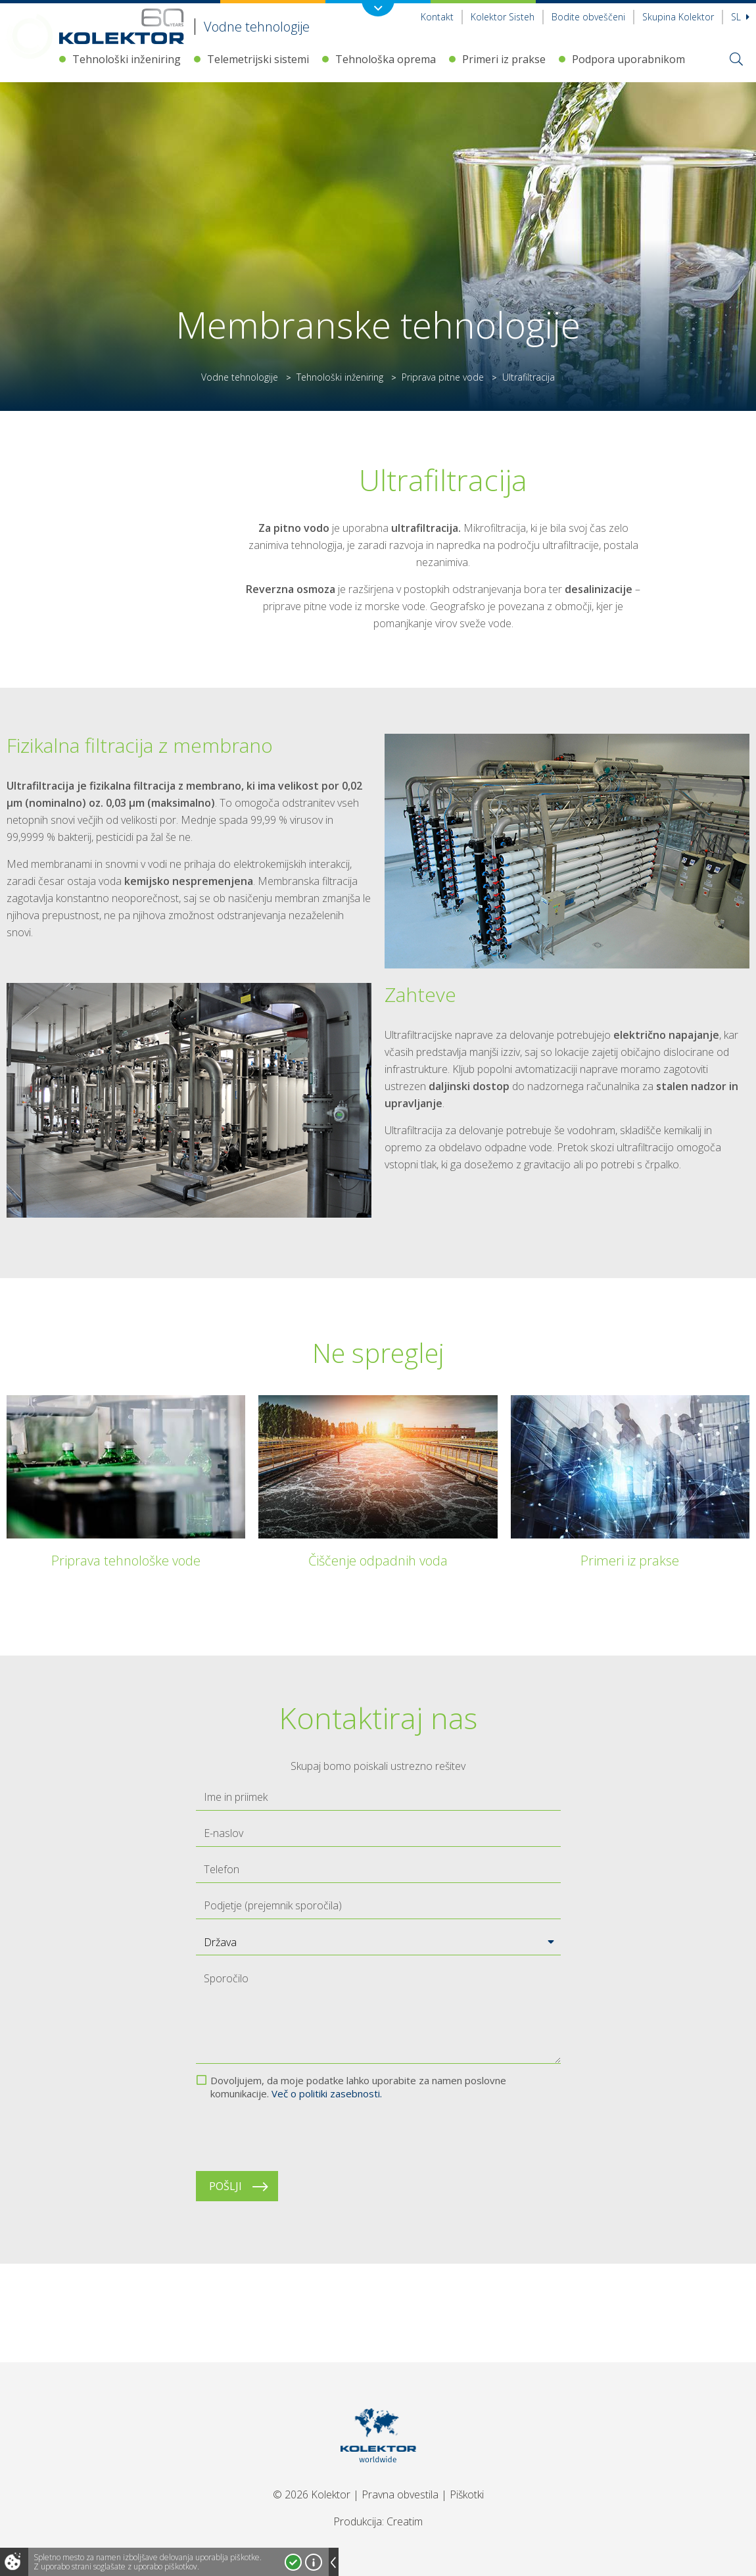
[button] (378, 1942)
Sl (740, 17)
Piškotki (467, 2494)
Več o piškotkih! (313, 2562)
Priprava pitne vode (443, 377)
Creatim (405, 2521)
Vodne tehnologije (239, 377)
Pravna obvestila (400, 2494)
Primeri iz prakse (504, 59)
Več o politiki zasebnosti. (327, 2093)
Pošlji (225, 2186)
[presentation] (296, 2135)
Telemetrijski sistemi (258, 59)
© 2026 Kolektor (311, 2494)
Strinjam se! (293, 2562)
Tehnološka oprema (385, 59)
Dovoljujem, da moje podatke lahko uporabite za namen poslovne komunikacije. (358, 2087)
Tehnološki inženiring (126, 59)
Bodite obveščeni (588, 17)
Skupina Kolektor (678, 17)
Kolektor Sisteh (502, 17)
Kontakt (437, 17)
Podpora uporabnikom (628, 59)
